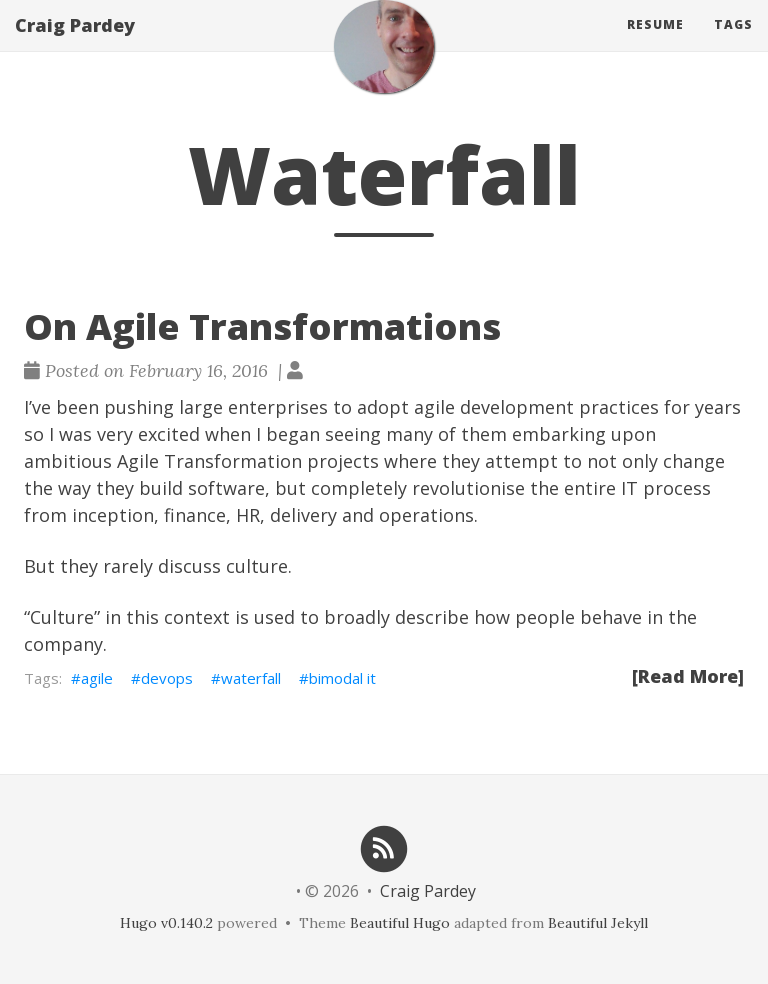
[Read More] (688, 676)
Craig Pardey (75, 45)
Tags (733, 44)
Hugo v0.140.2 (166, 923)
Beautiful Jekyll (598, 923)
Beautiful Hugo (400, 923)
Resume (655, 44)
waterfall (251, 678)
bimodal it (342, 678)
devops (167, 678)
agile (97, 678)
